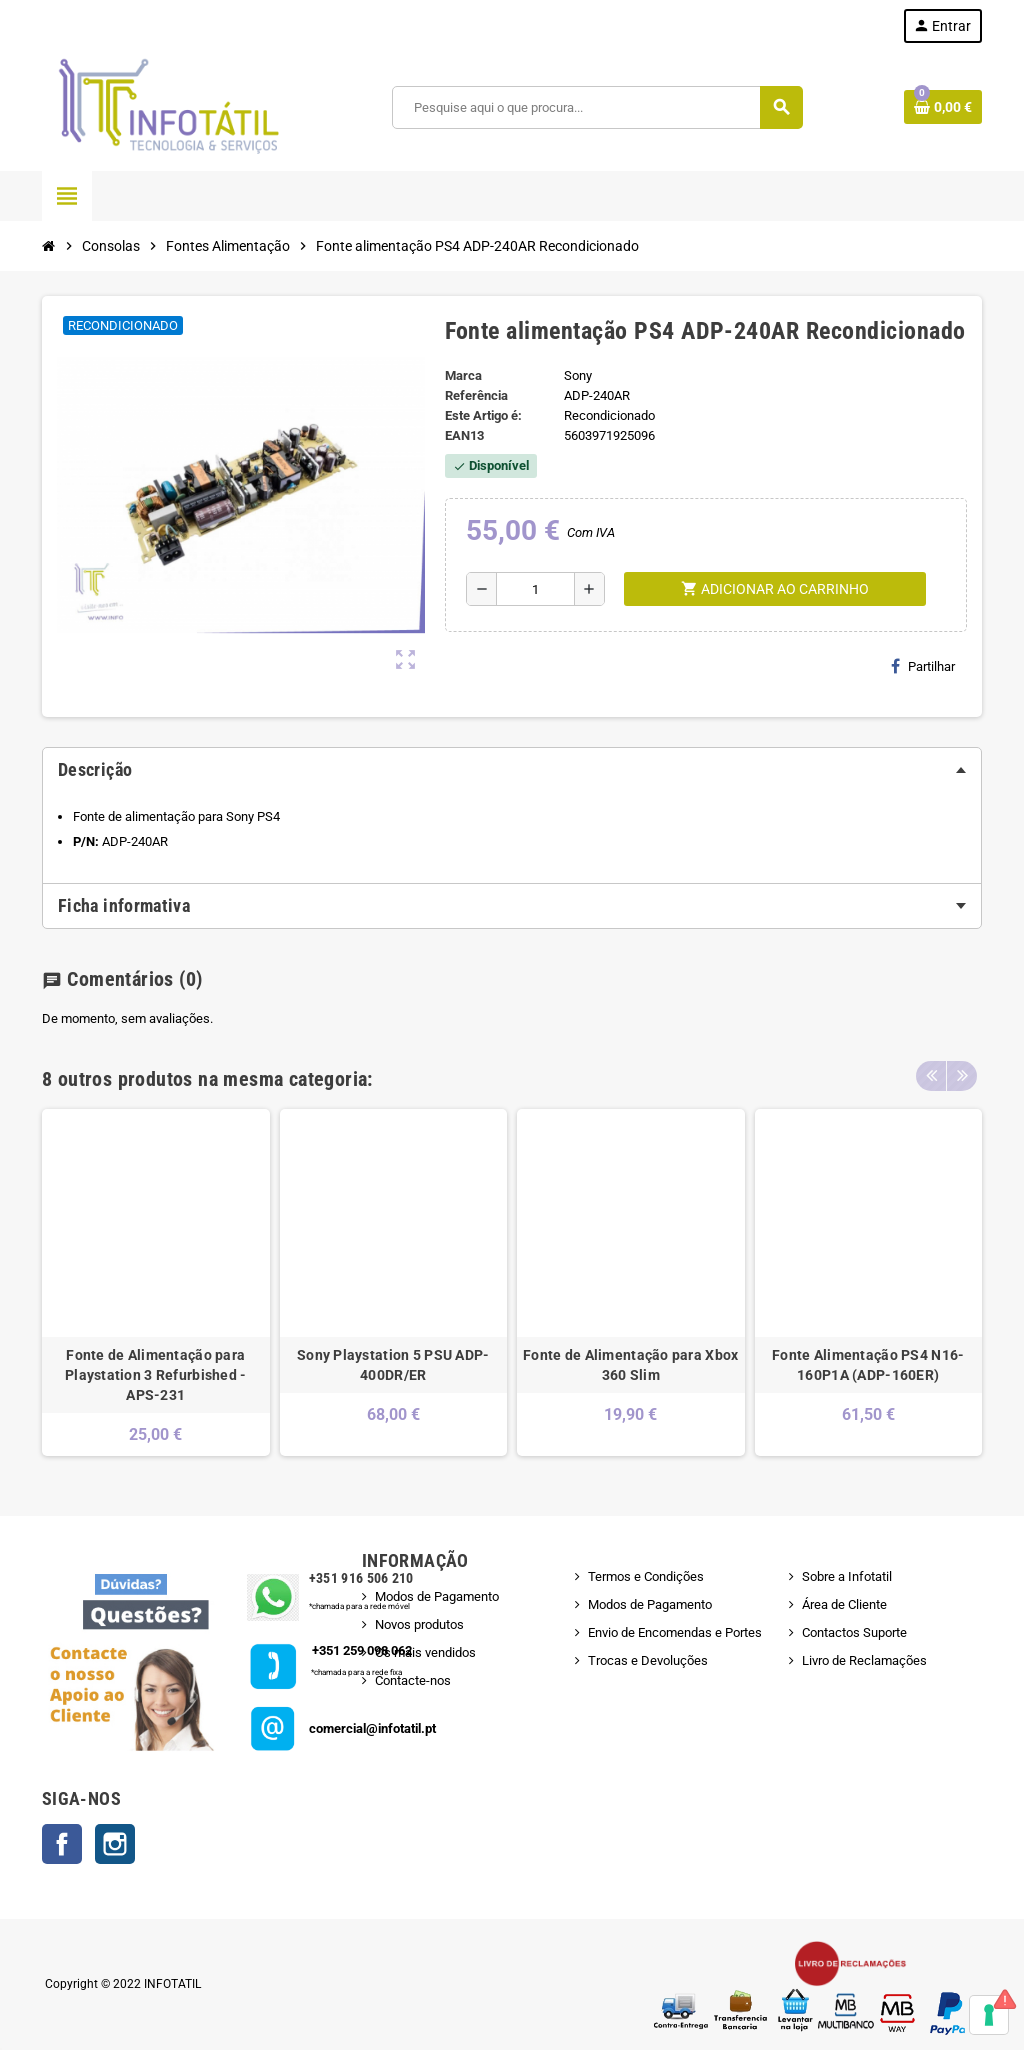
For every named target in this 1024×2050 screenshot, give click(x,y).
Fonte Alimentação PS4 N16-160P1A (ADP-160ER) (868, 1365)
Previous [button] (931, 1074)
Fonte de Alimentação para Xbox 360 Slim (630, 1365)
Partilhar (923, 666)
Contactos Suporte (854, 1632)
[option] (156, 1282)
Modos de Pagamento (437, 1596)
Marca (463, 375)
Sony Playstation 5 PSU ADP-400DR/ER (393, 1365)
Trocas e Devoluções (648, 1660)
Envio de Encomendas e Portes (675, 1632)
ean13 (464, 435)
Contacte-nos (413, 1680)
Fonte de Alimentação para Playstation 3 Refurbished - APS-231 (156, 1375)
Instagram (115, 1844)
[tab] (512, 770)
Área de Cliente (844, 1604)
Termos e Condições (646, 1576)
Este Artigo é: (483, 415)
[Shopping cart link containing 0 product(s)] (943, 107)
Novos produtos (419, 1624)
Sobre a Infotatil (847, 1576)
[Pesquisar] (596, 107)
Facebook (62, 1844)
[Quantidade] (535, 589)
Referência (476, 395)
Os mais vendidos (425, 1652)
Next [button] (962, 1074)
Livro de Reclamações (864, 1660)
